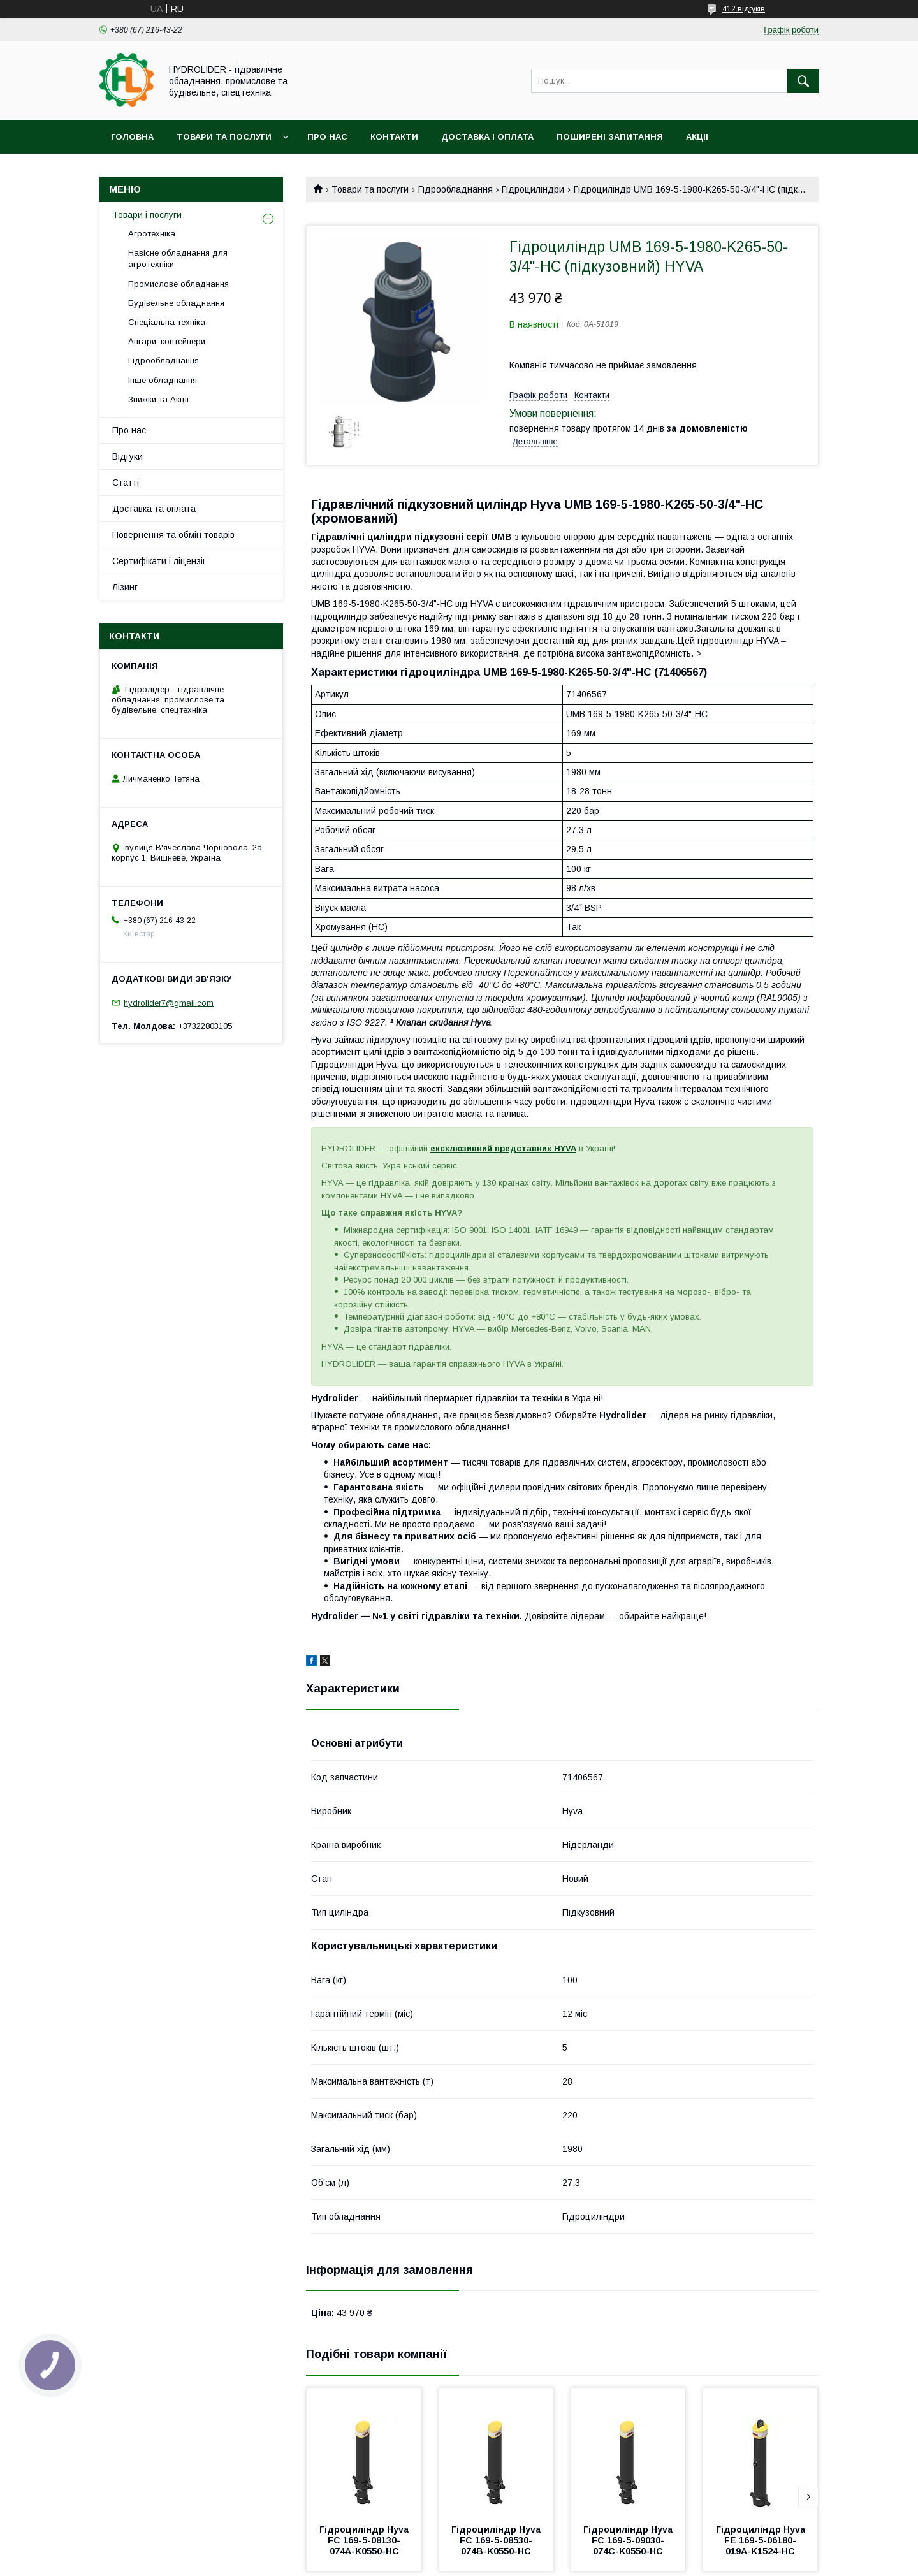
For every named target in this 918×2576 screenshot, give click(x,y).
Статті (125, 482)
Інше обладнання (162, 380)
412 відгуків (743, 8)
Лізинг (125, 587)
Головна (132, 137)
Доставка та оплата (154, 509)
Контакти (394, 137)
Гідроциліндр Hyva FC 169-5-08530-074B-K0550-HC (497, 2540)
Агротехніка (151, 233)
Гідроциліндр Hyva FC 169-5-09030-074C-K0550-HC (629, 2540)
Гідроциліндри (533, 189)
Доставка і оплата (487, 137)
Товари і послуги (147, 215)
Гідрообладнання (455, 189)
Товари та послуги (224, 137)
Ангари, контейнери (166, 341)
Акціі (697, 137)
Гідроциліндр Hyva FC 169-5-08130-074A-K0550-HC (365, 2540)
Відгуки (127, 456)
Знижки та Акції (158, 399)
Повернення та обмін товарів (173, 535)
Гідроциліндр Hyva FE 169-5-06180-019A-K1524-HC (762, 2540)
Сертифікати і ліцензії (158, 561)
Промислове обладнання (178, 284)
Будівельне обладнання (176, 303)
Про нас (327, 137)
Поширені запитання (610, 137)
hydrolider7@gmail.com (169, 1002)
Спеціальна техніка (166, 322)
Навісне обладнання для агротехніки (178, 258)
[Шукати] (803, 81)
